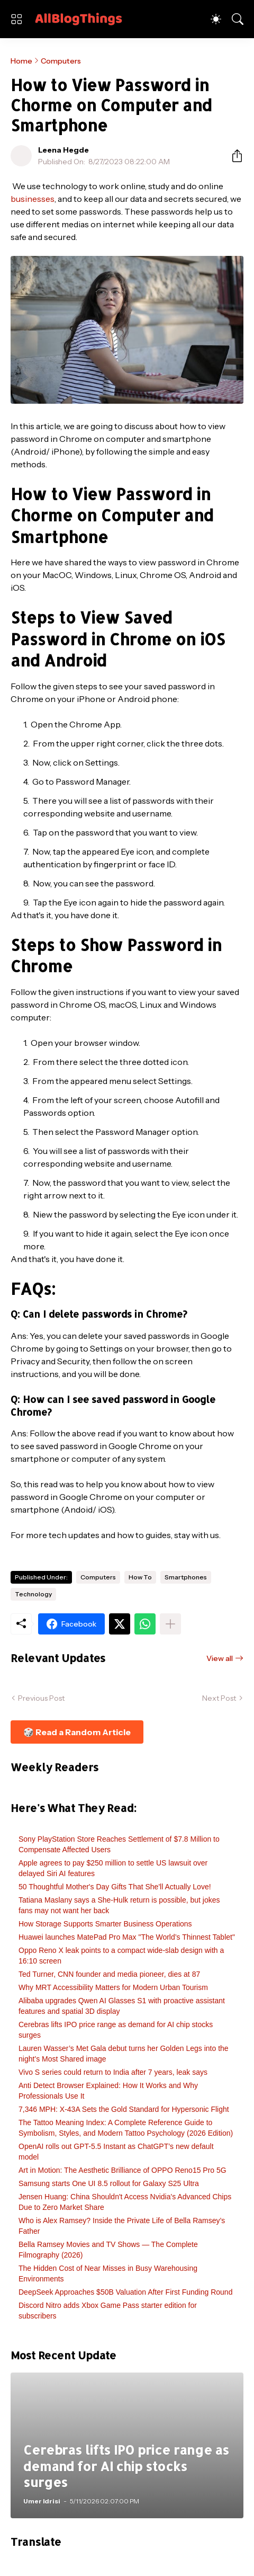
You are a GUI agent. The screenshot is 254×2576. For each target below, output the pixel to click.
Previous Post (41, 1698)
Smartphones (186, 1577)
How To (140, 1577)
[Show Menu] (16, 19)
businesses (33, 198)
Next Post (219, 1698)
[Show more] (170, 1624)
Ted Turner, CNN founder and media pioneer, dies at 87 (109, 1974)
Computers (61, 61)
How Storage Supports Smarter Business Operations (105, 1924)
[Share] (232, 155)
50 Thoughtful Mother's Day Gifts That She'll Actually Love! (115, 1886)
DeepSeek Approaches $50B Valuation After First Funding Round (125, 2292)
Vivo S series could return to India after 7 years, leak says (113, 2072)
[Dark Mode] (216, 19)
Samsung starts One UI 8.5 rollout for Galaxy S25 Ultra (109, 2183)
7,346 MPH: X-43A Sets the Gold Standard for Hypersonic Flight (124, 2109)
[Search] (237, 19)
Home (21, 61)
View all (219, 1658)
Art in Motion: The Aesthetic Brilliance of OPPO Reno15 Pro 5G (122, 2170)
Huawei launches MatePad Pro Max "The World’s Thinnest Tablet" (127, 1937)
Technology (33, 1594)
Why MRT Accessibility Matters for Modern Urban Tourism (113, 1987)
